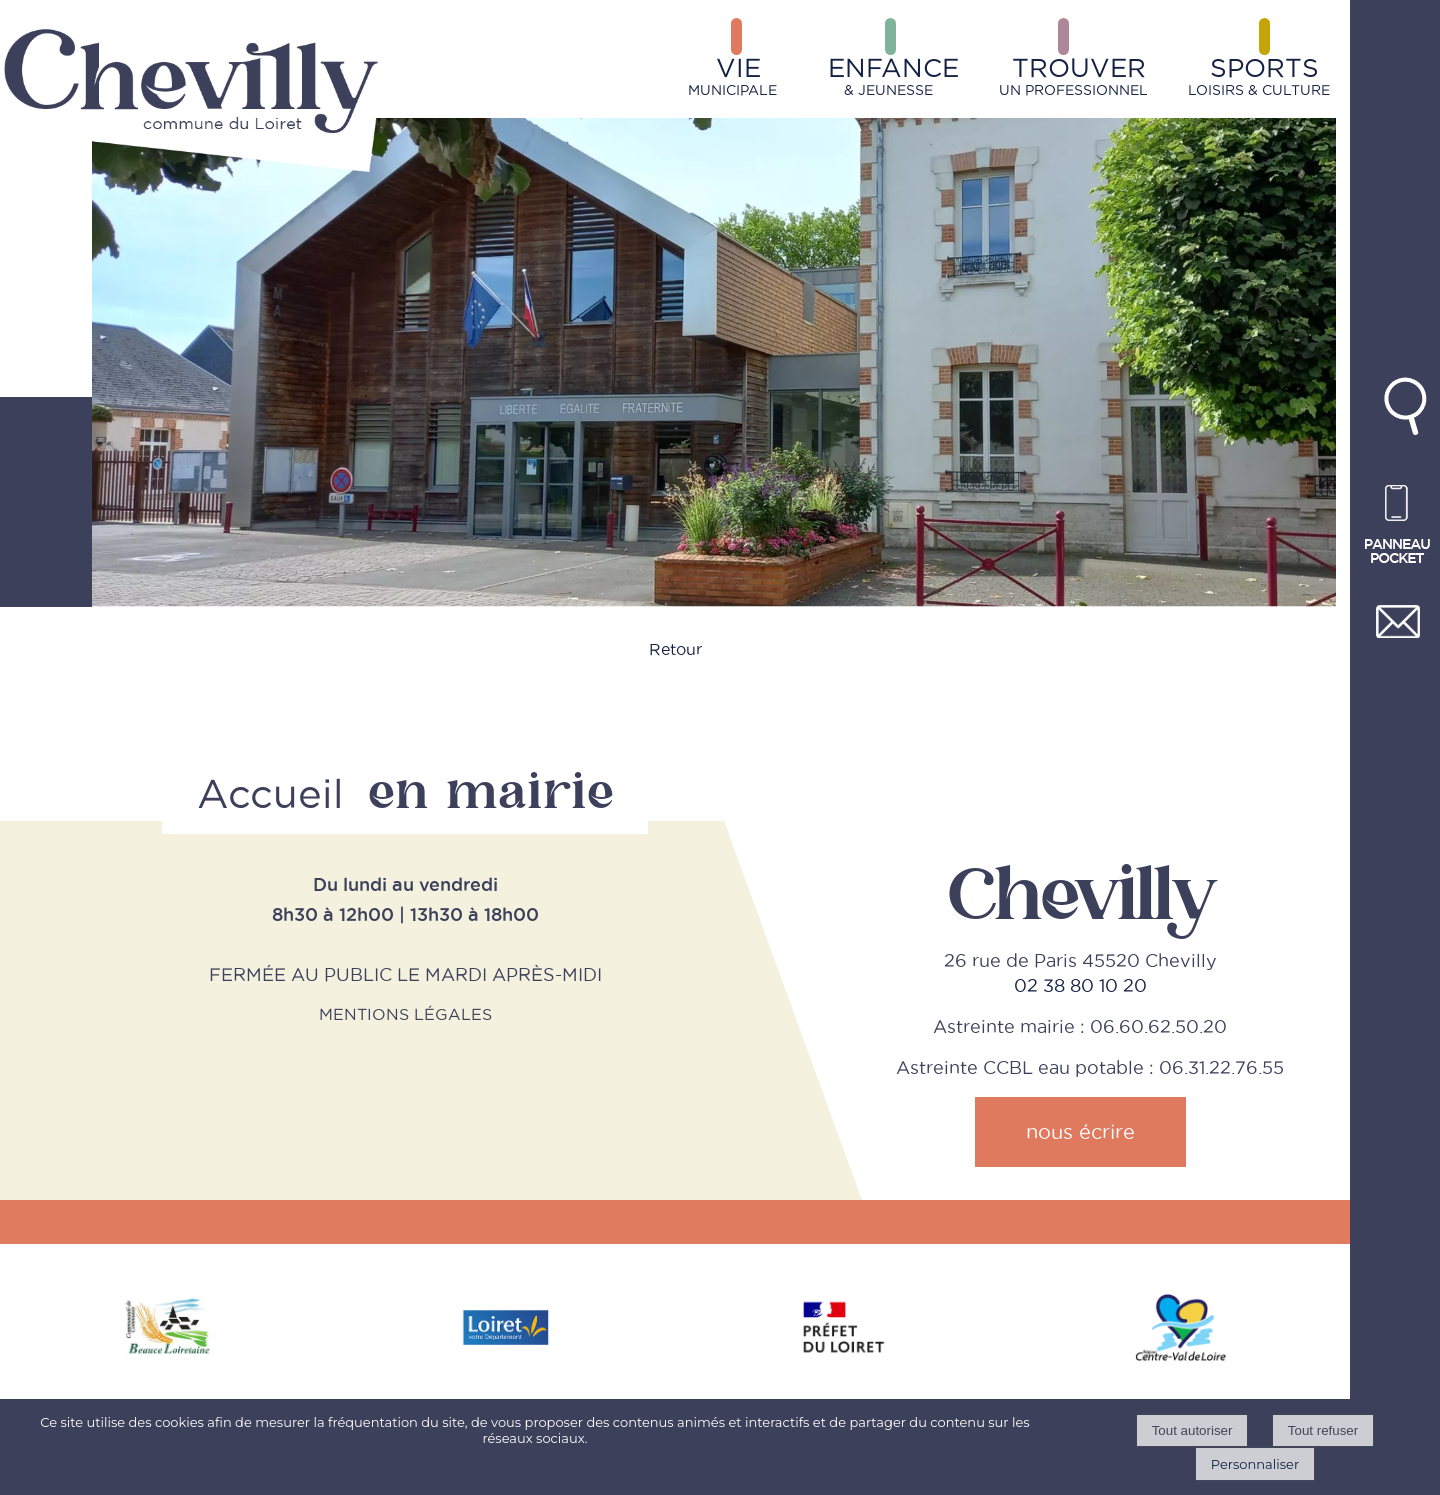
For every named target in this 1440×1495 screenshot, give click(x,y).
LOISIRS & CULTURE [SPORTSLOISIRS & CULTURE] (1259, 75)
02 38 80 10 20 (1080, 985)
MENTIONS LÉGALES (405, 1014)
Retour (675, 649)
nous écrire (1080, 1132)
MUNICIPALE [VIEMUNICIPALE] (732, 75)
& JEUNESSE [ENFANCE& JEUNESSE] (893, 75)
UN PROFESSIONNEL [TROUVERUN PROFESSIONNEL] (1073, 75)
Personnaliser (1255, 1464)
